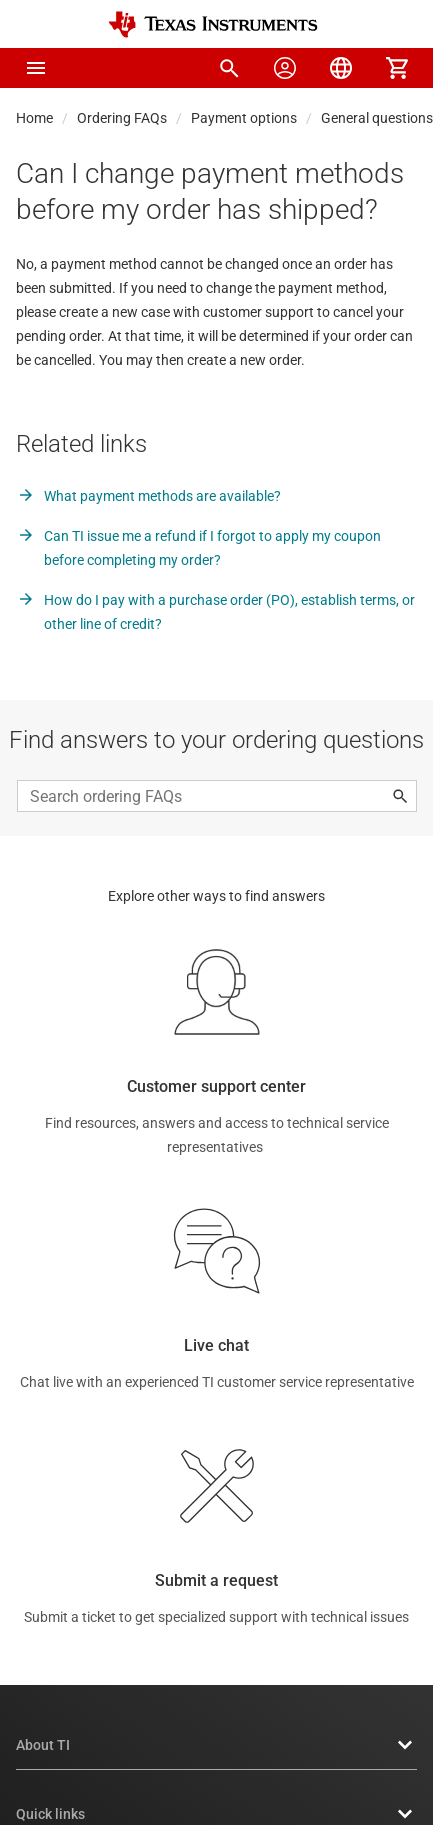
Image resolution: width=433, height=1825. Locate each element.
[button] (36, 68)
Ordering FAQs (122, 118)
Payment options (244, 118)
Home (34, 118)
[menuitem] (229, 68)
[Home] (213, 24)
